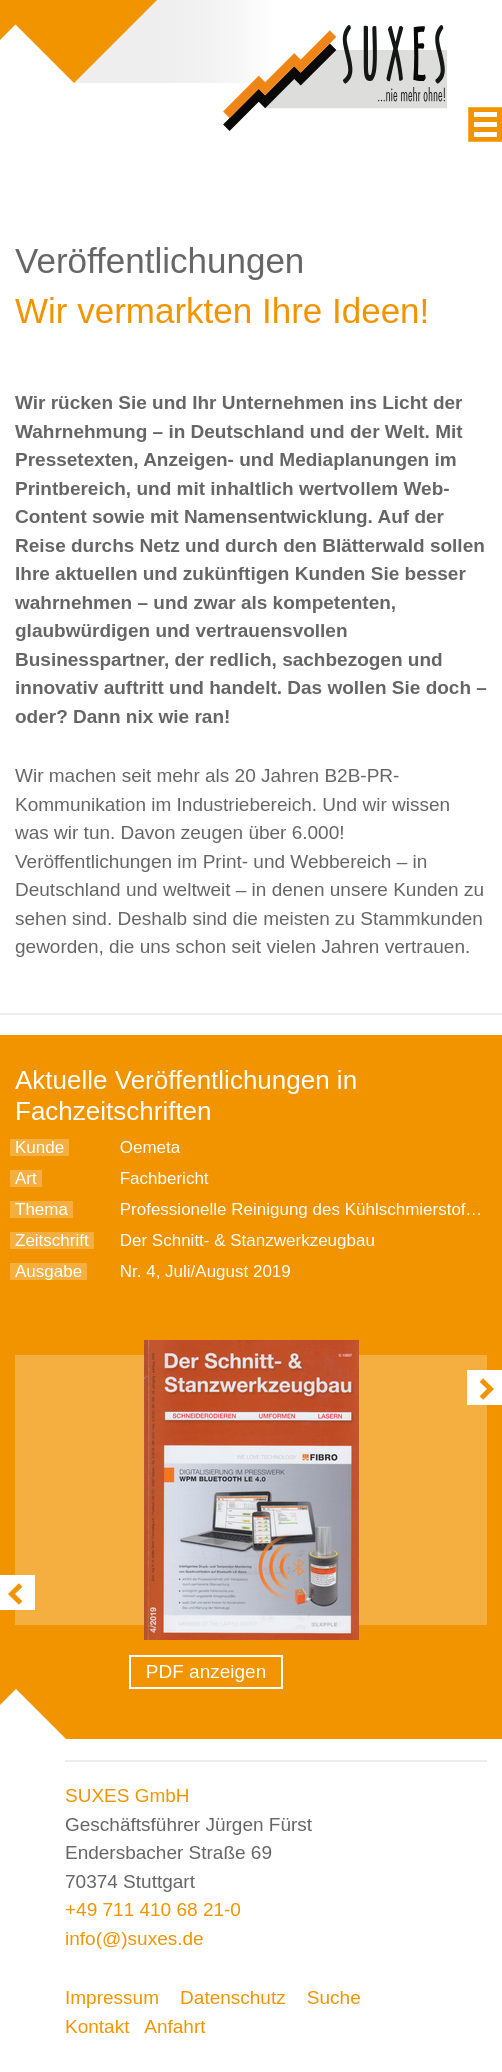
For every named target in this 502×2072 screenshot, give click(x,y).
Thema (41, 1209)
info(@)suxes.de (134, 1938)
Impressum (112, 1997)
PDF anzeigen (206, 1671)
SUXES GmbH (127, 1795)
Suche (334, 1997)
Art (26, 1178)
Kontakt (97, 2026)
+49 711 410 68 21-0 (153, 1909)
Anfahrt (174, 2026)
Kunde (39, 1147)
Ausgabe (48, 1271)
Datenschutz (233, 1997)
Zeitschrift (52, 1240)
